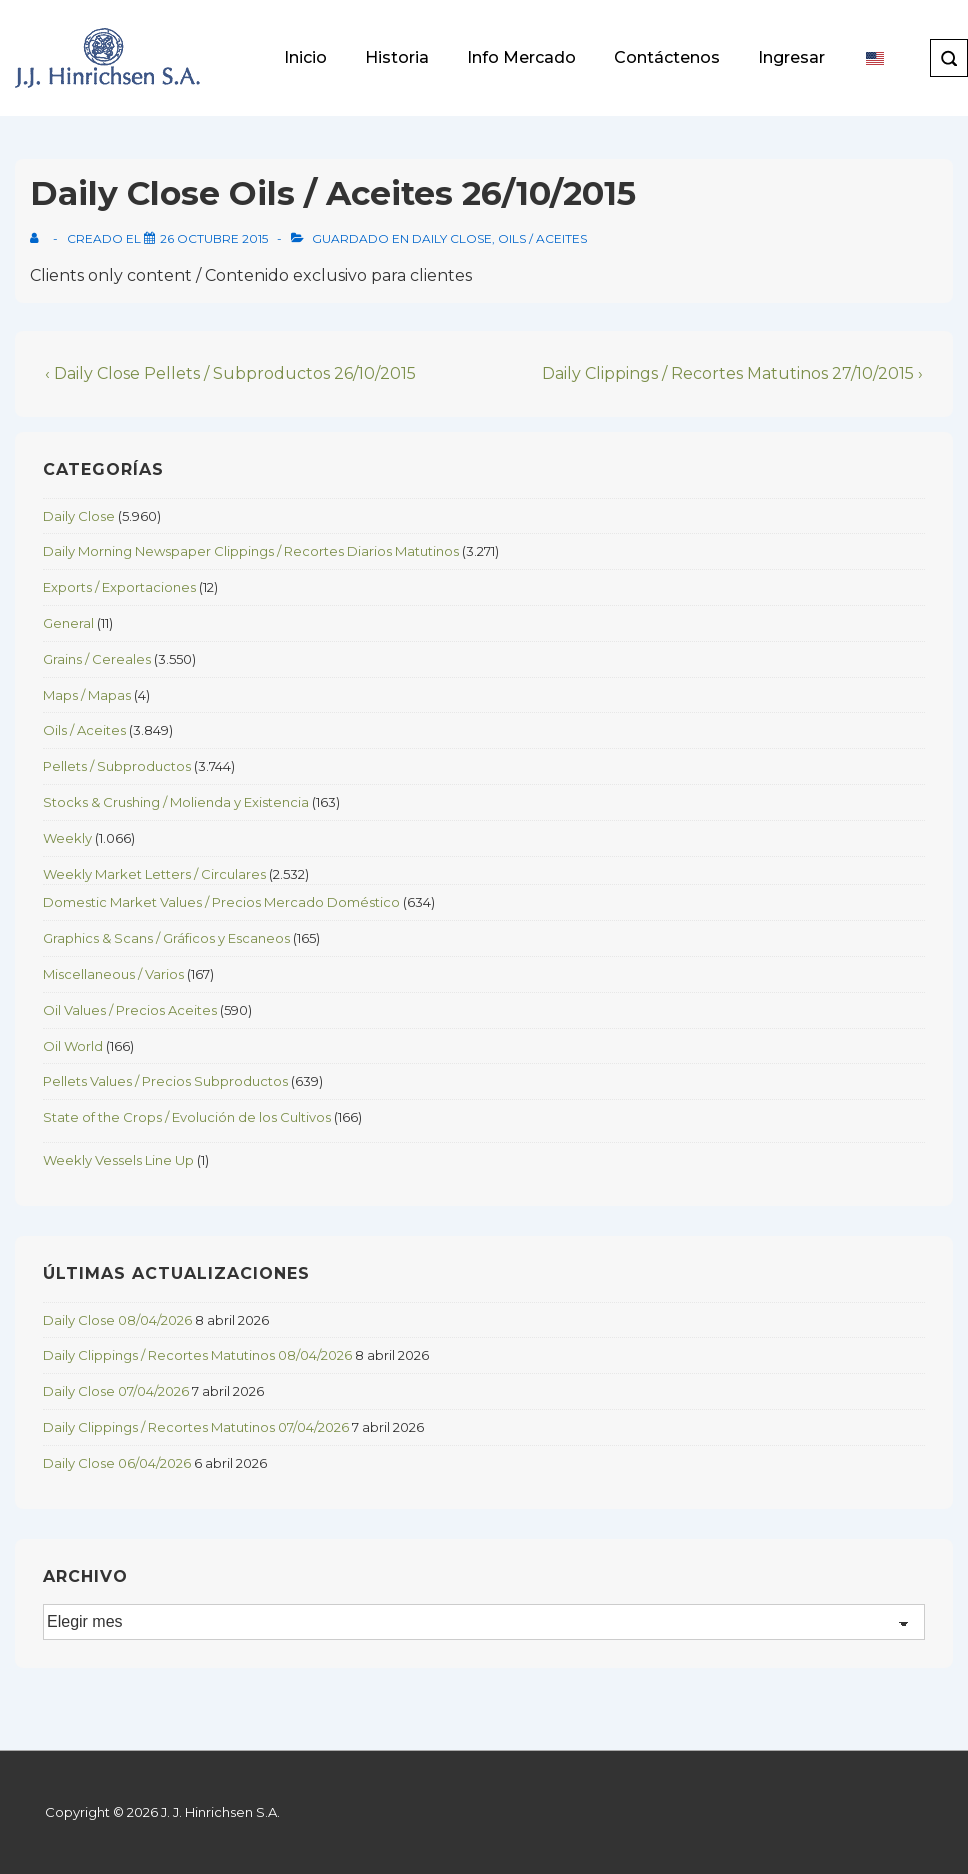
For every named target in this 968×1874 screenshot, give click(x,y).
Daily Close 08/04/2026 (117, 1320)
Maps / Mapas (87, 695)
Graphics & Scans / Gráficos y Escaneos (166, 938)
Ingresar (791, 57)
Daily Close (452, 238)
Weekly (67, 838)
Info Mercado (521, 57)
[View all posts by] (38, 238)
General (68, 623)
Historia (397, 57)
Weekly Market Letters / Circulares (154, 874)
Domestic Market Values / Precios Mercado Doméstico (221, 902)
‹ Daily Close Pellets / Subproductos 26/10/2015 (230, 373)
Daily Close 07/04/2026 (116, 1391)
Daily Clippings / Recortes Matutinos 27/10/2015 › (732, 373)
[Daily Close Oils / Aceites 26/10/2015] (214, 238)
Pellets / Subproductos (117, 766)
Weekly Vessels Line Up (118, 1160)
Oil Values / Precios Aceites (130, 1010)
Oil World (73, 1046)
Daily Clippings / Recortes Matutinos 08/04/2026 (197, 1355)
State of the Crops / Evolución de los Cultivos (187, 1117)
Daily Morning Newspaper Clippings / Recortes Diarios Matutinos (251, 551)
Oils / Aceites (542, 238)
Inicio (305, 57)
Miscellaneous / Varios (113, 974)
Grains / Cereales (97, 659)
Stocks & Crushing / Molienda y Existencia (176, 802)
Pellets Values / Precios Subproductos (165, 1081)
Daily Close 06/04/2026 (117, 1463)
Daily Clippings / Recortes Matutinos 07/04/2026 (196, 1427)
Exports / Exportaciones (119, 587)
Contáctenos (667, 57)
